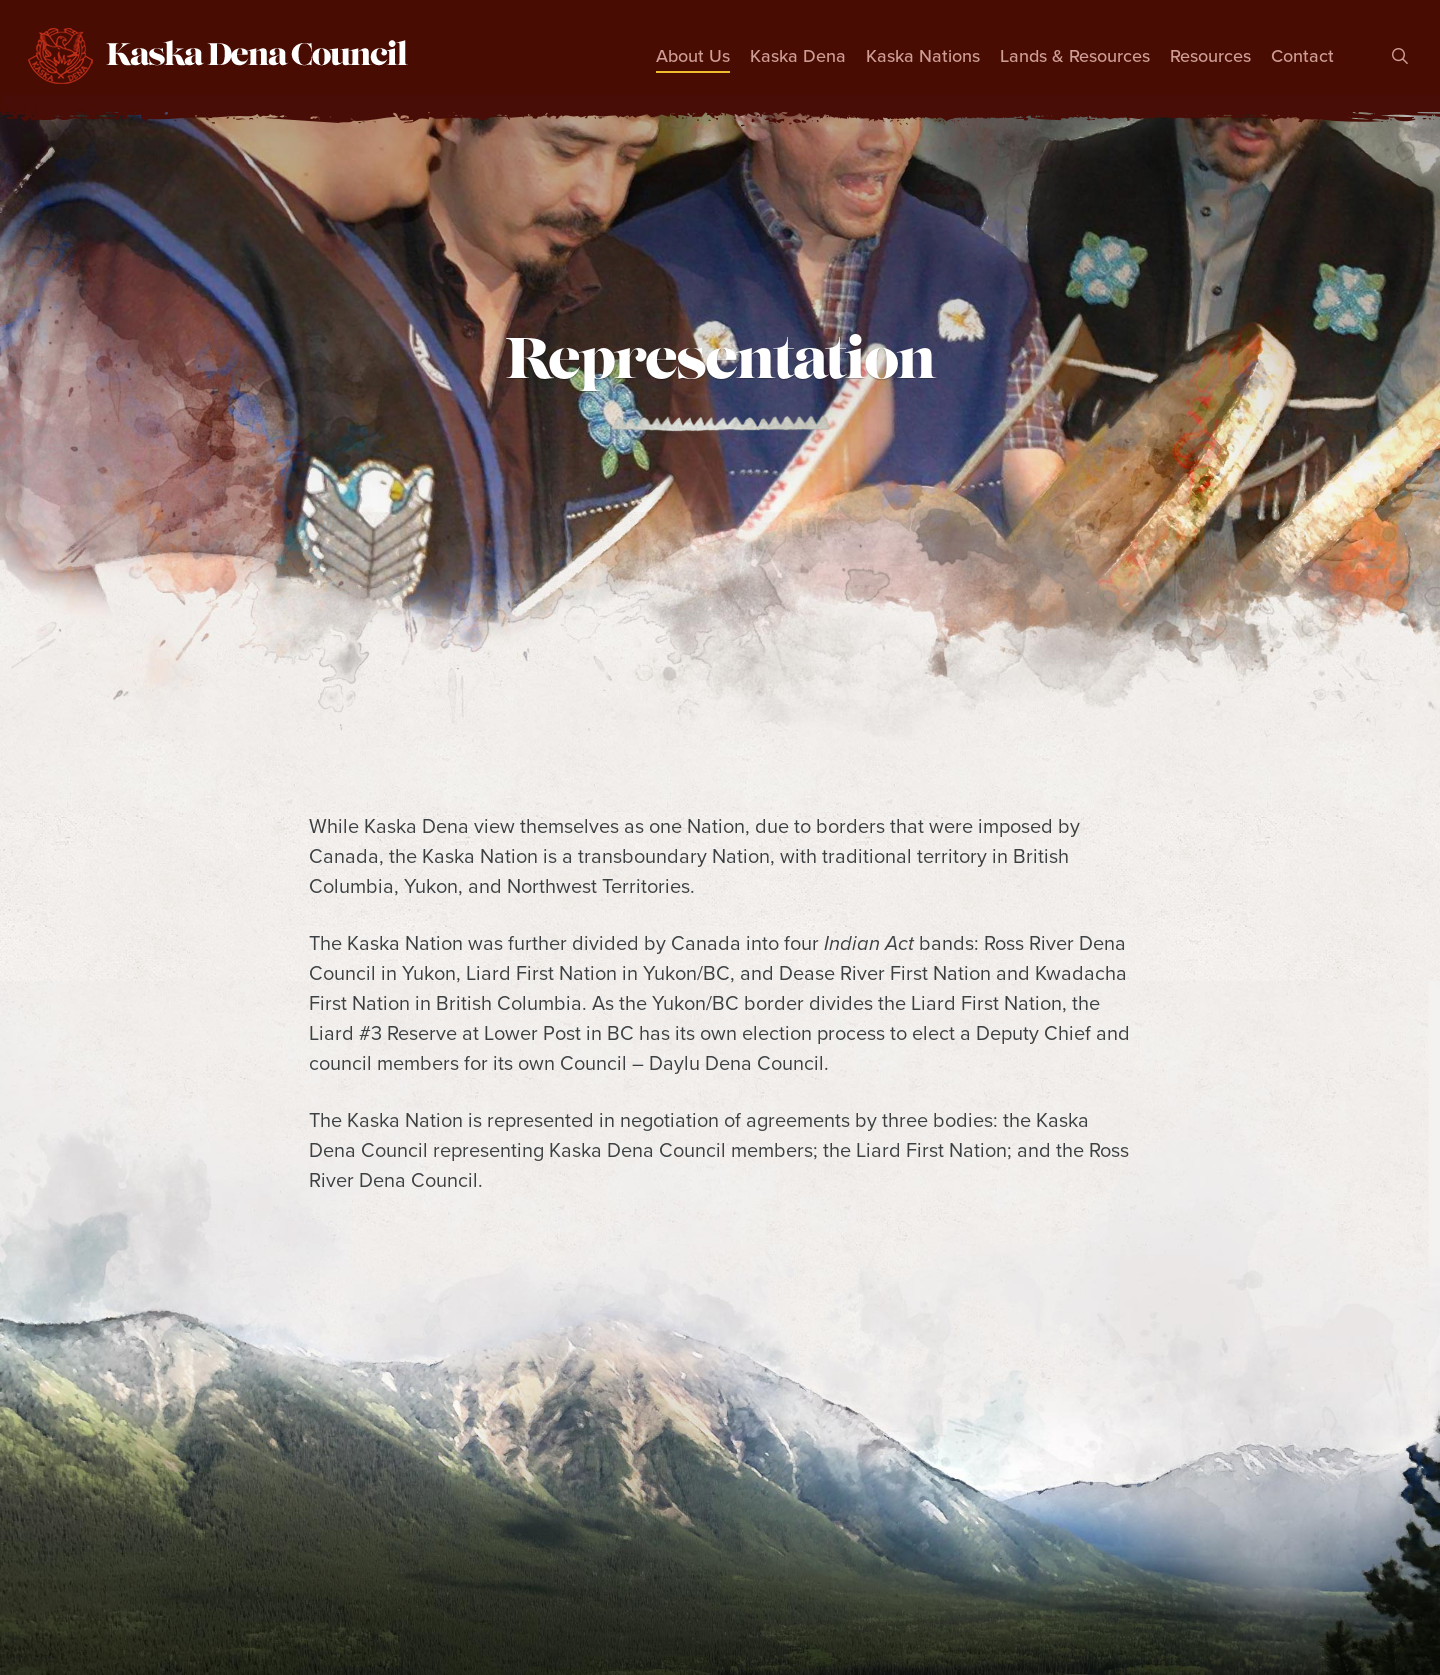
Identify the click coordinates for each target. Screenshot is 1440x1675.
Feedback (1198, 1590)
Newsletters (857, 1590)
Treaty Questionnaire (1031, 1590)
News (749, 1590)
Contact (1307, 1590)
